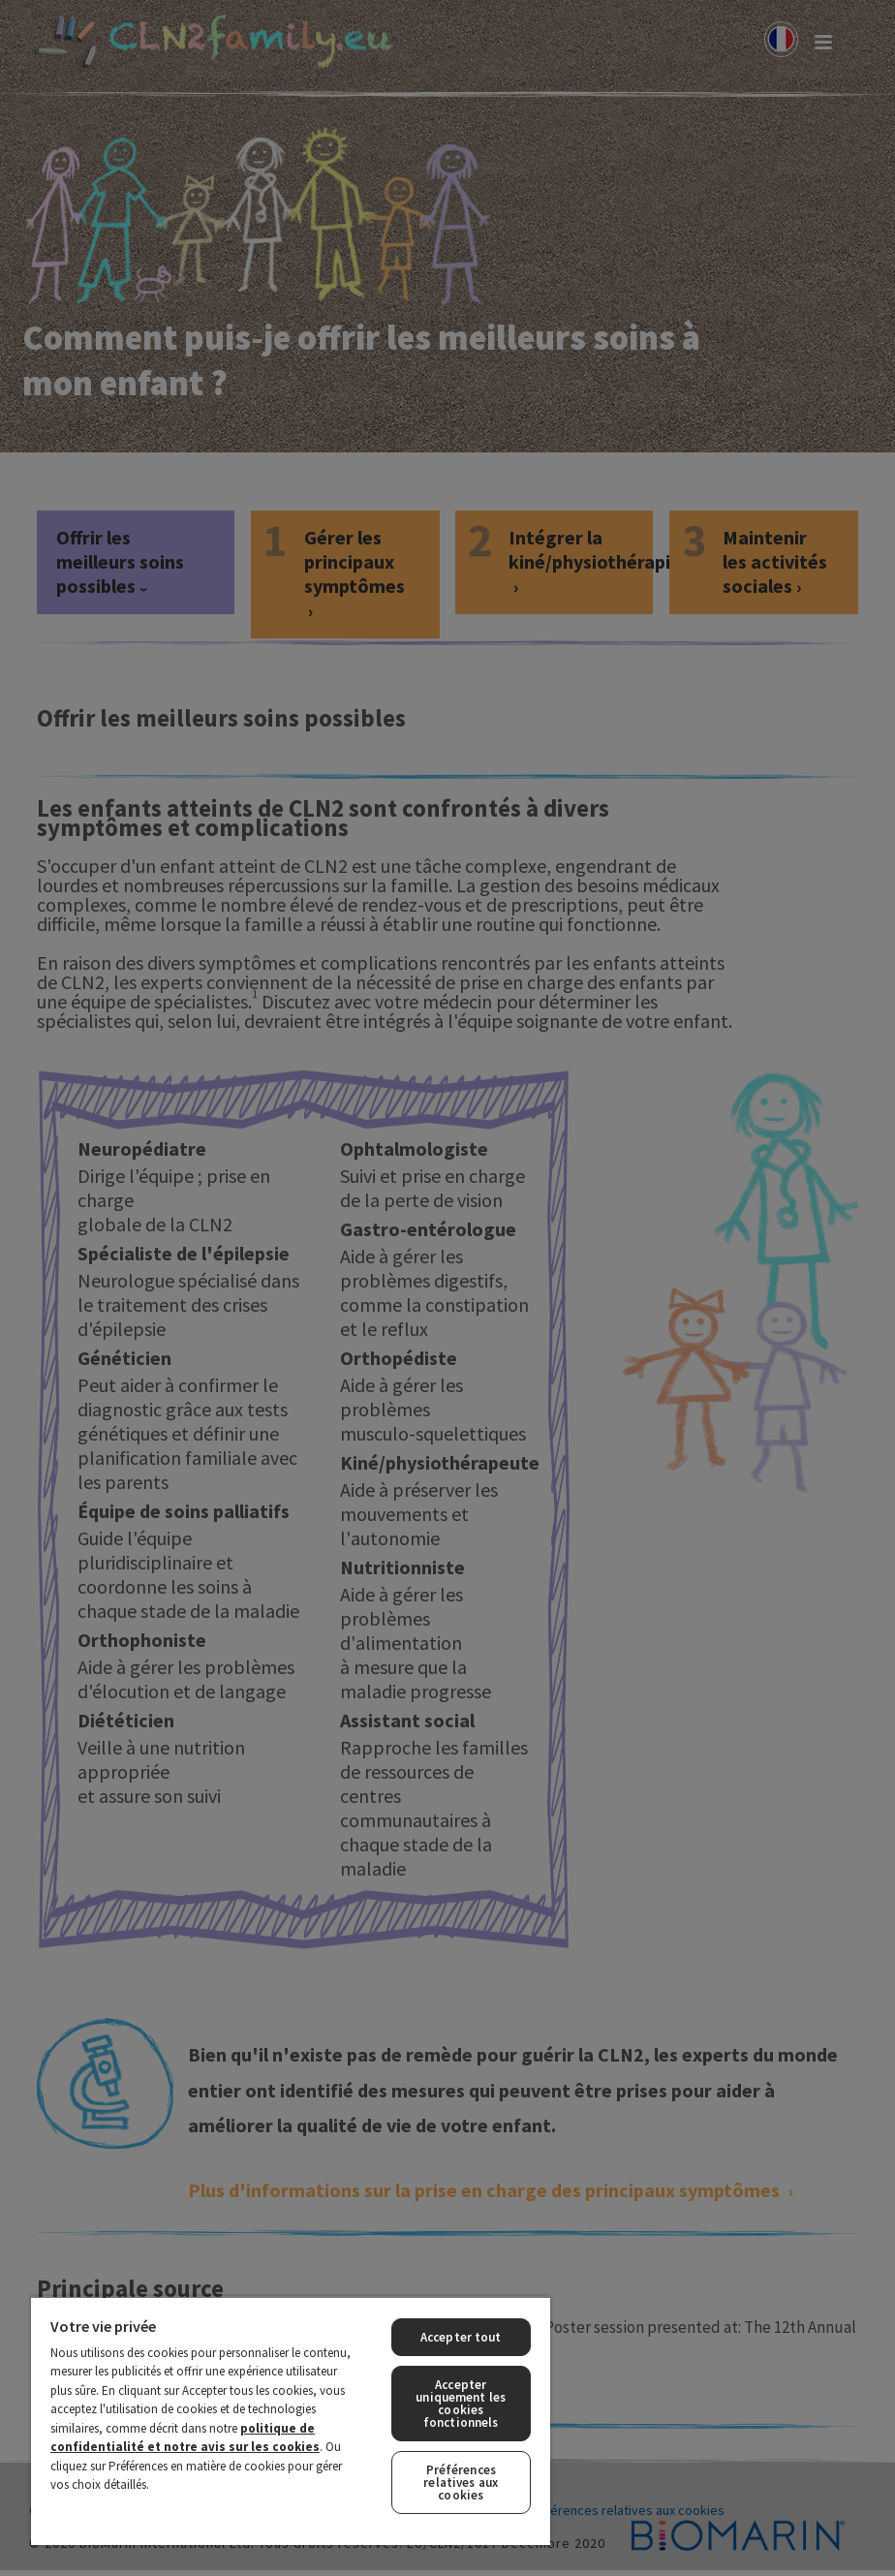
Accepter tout (461, 2337)
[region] (290, 2420)
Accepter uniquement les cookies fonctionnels (461, 2403)
